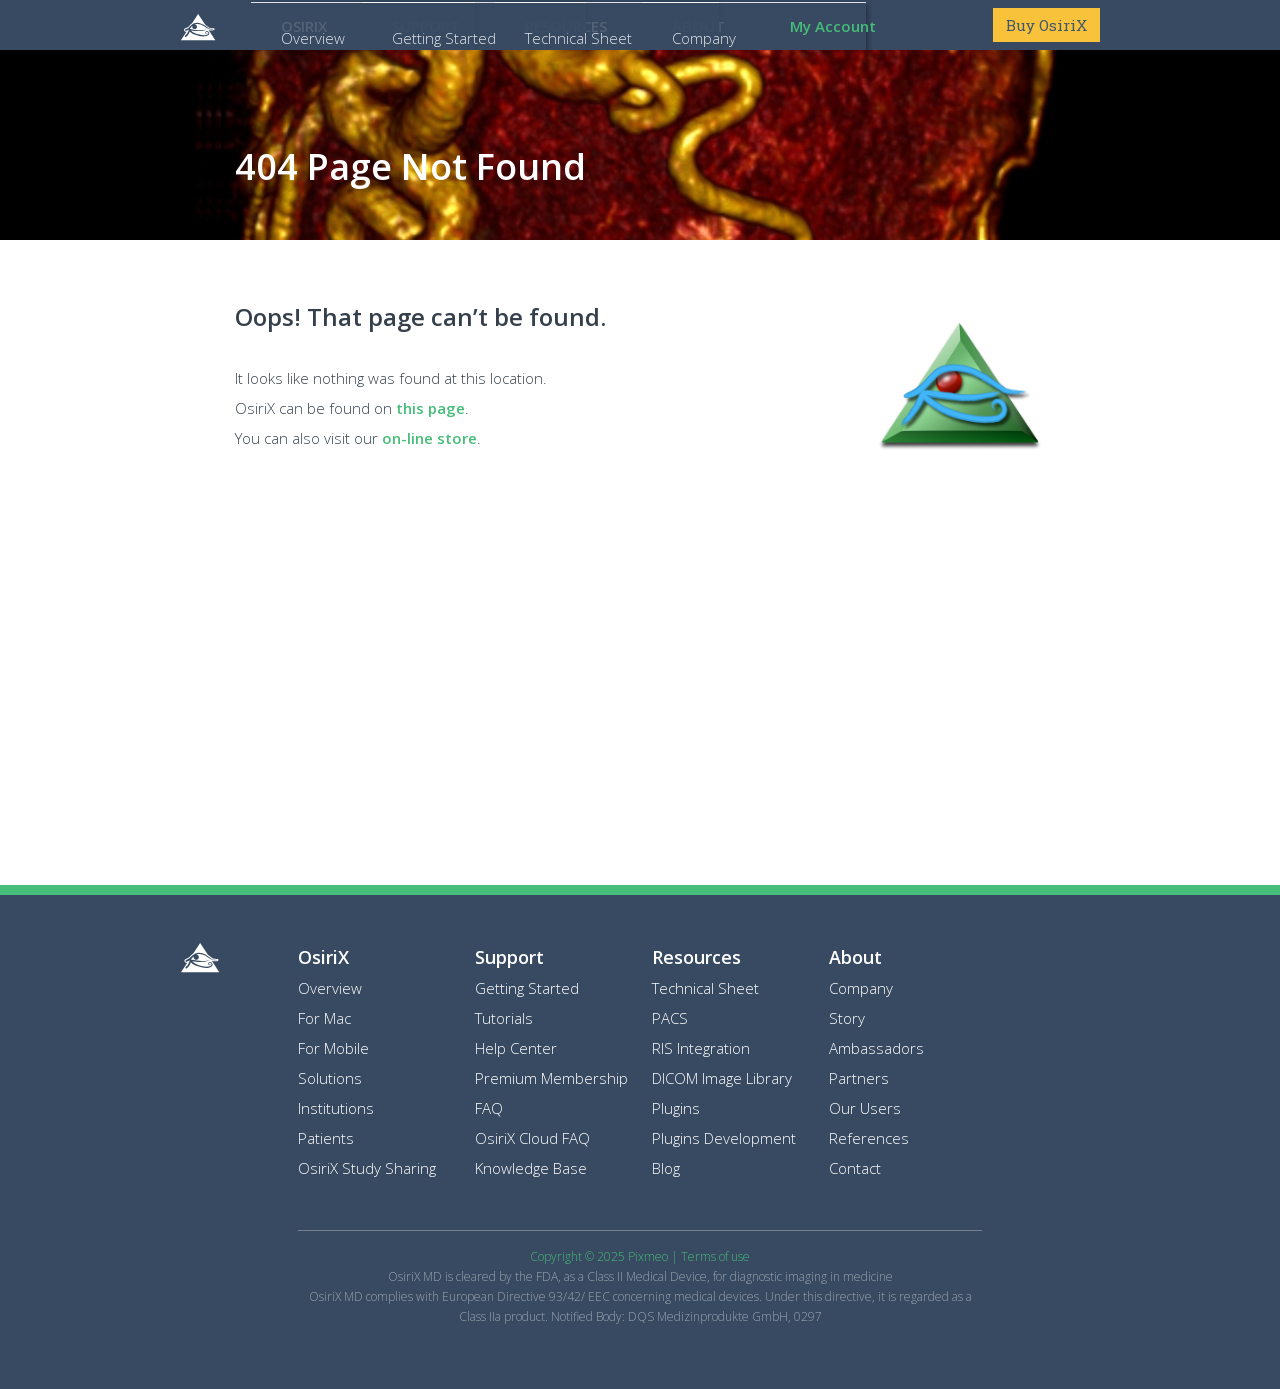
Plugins (676, 1108)
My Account (833, 26)
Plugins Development (724, 1138)
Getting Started (527, 988)
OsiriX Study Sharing (367, 1168)
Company (861, 988)
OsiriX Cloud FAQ (532, 1138)
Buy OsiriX (1046, 25)
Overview (330, 988)
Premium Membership (551, 1078)
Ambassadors (876, 1048)
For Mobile (333, 1048)
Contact (855, 1168)
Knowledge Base (531, 1168)
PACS (670, 1018)
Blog (666, 1168)
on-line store (429, 438)
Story (847, 1018)
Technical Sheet (705, 988)
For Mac (324, 1018)
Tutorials (504, 1018)
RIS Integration (701, 1048)
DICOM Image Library (722, 1078)
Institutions (336, 1108)
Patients (326, 1138)
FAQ (489, 1108)
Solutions (330, 1078)
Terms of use (715, 1256)
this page (430, 408)
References (869, 1138)
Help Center (516, 1048)
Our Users (865, 1108)
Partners (859, 1078)
